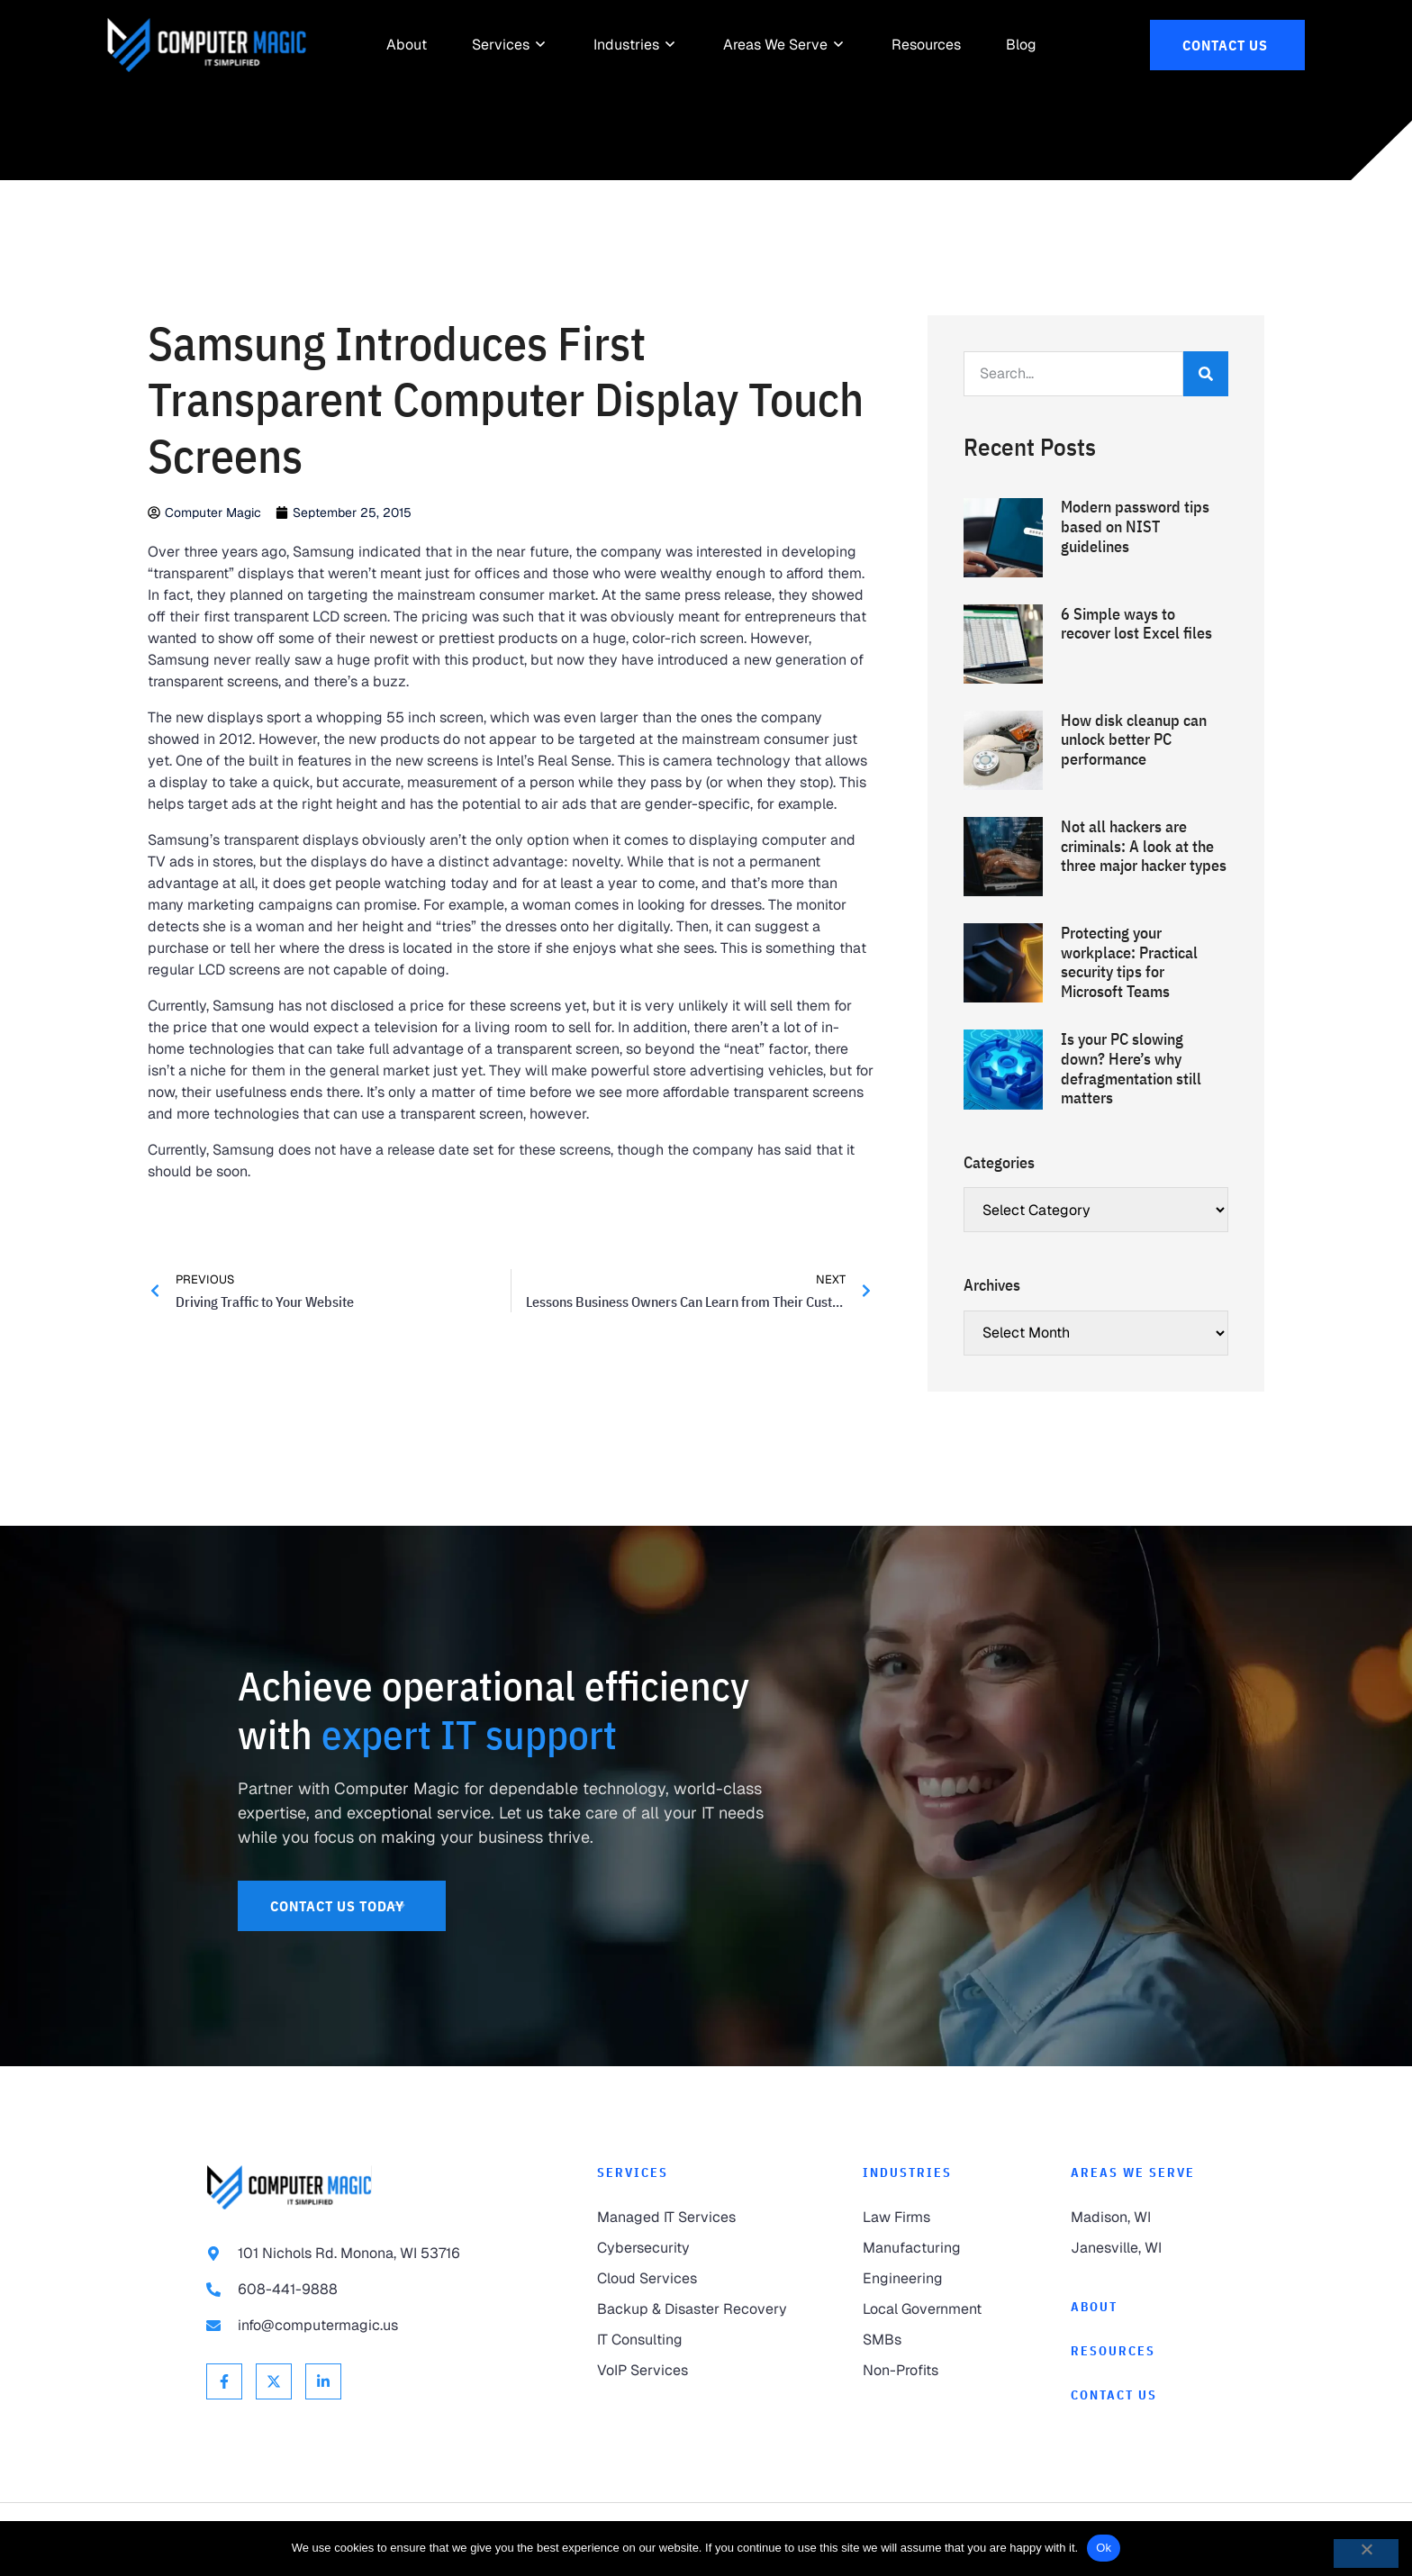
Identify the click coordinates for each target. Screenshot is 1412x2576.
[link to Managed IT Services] (694, 2217)
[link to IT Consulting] (694, 2340)
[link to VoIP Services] (694, 2370)
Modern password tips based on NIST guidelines (1135, 526)
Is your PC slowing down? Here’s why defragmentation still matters (1131, 1068)
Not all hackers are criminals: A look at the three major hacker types (1143, 845)
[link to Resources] (926, 45)
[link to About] (406, 45)
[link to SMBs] (930, 2340)
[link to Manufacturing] (930, 2248)
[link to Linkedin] (323, 2381)
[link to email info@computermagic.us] (365, 2325)
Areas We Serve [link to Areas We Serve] (1133, 2172)
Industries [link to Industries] (907, 2172)
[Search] (1205, 373)
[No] (1366, 2553)
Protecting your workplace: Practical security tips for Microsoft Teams (1129, 962)
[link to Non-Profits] (930, 2370)
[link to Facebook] (224, 2381)
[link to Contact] (1138, 2395)
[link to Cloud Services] (694, 2279)
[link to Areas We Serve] (775, 45)
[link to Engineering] (930, 2279)
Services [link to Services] (632, 2172)
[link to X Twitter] (274, 2381)
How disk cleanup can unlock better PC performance (1134, 739)
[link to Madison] (1138, 2217)
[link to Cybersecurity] (694, 2248)
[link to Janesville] (1138, 2248)
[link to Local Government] (930, 2309)
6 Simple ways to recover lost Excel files (1136, 623)
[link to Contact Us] (1227, 45)
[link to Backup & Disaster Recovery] (694, 2309)
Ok (1103, 2547)
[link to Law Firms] (930, 2217)
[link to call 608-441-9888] (365, 2289)
